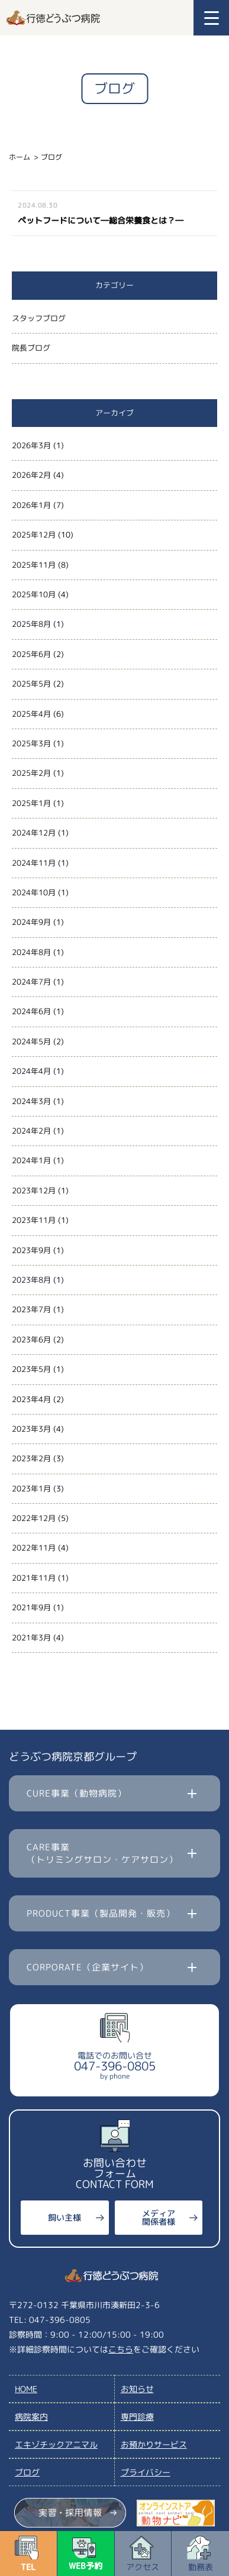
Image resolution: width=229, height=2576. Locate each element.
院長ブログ (31, 347)
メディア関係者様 (158, 2217)
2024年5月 (31, 1041)
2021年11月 (34, 1577)
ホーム (19, 157)
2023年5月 (31, 1369)
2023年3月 (31, 1428)
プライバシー (145, 2472)
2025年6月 (31, 654)
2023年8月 (31, 1279)
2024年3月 (31, 1101)
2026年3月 (31, 445)
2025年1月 (31, 803)
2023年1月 (31, 1488)
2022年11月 (34, 1547)
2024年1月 (31, 1160)
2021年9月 (31, 1607)
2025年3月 (31, 743)
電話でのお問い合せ (115, 2065)
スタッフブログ (39, 318)
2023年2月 (31, 1458)
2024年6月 (31, 1011)
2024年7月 (31, 981)
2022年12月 (34, 1518)
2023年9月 (31, 1250)
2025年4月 (31, 713)
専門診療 (137, 2416)
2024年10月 (34, 892)
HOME (26, 2388)
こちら (120, 2349)
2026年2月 (31, 475)
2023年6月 (31, 1339)
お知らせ (137, 2388)
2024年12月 (34, 832)
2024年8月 (31, 952)
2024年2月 (31, 1130)
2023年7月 (31, 1309)
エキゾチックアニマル (56, 2444)
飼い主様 (64, 2217)
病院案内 (31, 2416)
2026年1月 (31, 505)
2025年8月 (31, 624)
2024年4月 (31, 1071)
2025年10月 (34, 594)
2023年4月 (31, 1399)
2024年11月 (34, 862)
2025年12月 (34, 534)
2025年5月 (31, 683)
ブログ (27, 2472)
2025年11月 (34, 564)
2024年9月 (31, 922)
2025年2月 (31, 773)
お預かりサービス (154, 2444)
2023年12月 (34, 1190)
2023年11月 (34, 1220)
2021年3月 (31, 1637)
